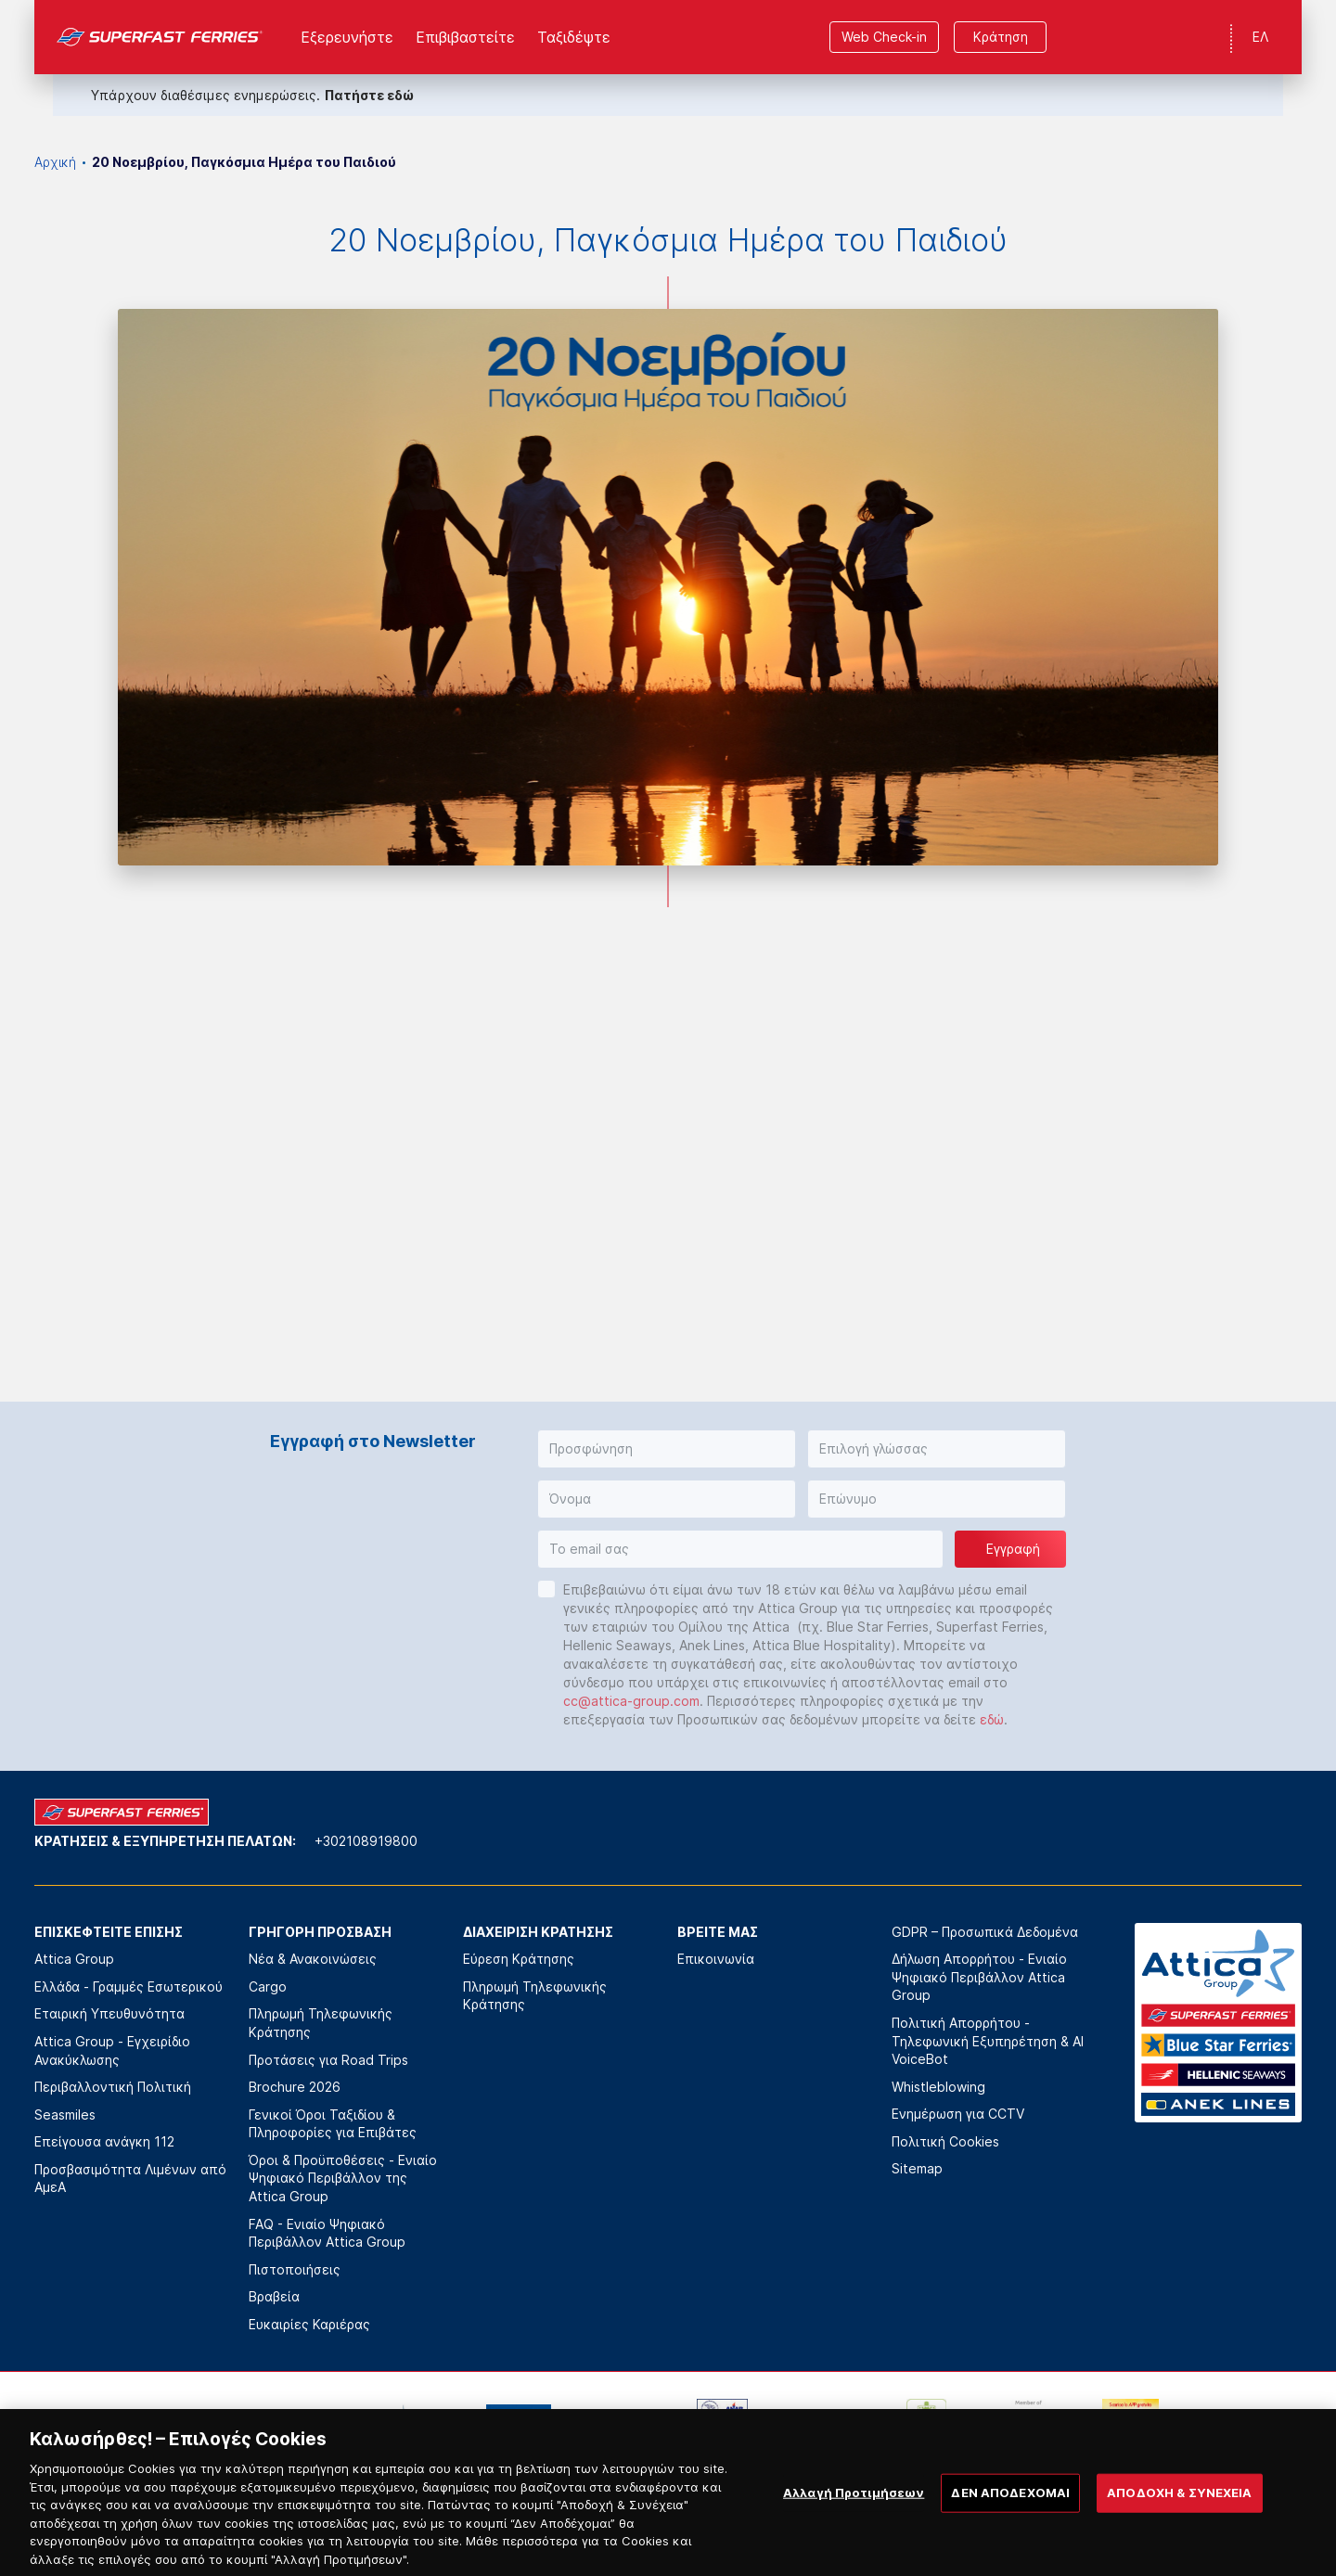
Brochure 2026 (294, 2087)
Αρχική (55, 162)
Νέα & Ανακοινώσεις (313, 1959)
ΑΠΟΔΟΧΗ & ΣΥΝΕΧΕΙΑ (1179, 2525)
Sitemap (917, 2168)
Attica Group (74, 1959)
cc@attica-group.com (631, 1701)
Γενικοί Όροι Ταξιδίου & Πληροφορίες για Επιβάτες (333, 2124)
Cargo (268, 1986)
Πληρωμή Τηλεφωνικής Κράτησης (320, 2023)
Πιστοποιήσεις (294, 2269)
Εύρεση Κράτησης (518, 1959)
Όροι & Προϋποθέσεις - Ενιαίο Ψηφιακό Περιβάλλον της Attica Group (343, 2178)
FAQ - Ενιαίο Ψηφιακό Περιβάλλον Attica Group (327, 2233)
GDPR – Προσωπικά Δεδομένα (985, 1932)
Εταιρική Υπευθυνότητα (109, 2013)
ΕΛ (1260, 37)
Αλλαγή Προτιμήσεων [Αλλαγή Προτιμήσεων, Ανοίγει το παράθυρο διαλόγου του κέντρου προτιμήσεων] (853, 2525)
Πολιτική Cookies (945, 2141)
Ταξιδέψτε (573, 37)
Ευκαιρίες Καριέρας (309, 2324)
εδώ (992, 1719)
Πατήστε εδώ (369, 95)
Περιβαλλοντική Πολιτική (112, 2087)
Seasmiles (65, 2114)
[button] (666, 1448)
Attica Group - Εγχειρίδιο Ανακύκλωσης (112, 2050)
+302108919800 (366, 1841)
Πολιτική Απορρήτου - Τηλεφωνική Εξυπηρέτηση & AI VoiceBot (988, 2041)
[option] (212, 2426)
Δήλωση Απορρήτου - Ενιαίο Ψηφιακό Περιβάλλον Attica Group (979, 1977)
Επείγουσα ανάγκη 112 (104, 2141)
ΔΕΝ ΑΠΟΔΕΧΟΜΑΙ (1010, 2525)
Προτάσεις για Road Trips (328, 2060)
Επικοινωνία (715, 1959)
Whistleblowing (938, 2087)
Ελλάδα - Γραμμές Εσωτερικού (128, 1986)
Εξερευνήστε (347, 37)
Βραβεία (274, 2296)
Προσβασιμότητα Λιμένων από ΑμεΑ (130, 2178)
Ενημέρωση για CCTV (958, 2113)
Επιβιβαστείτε (465, 37)
